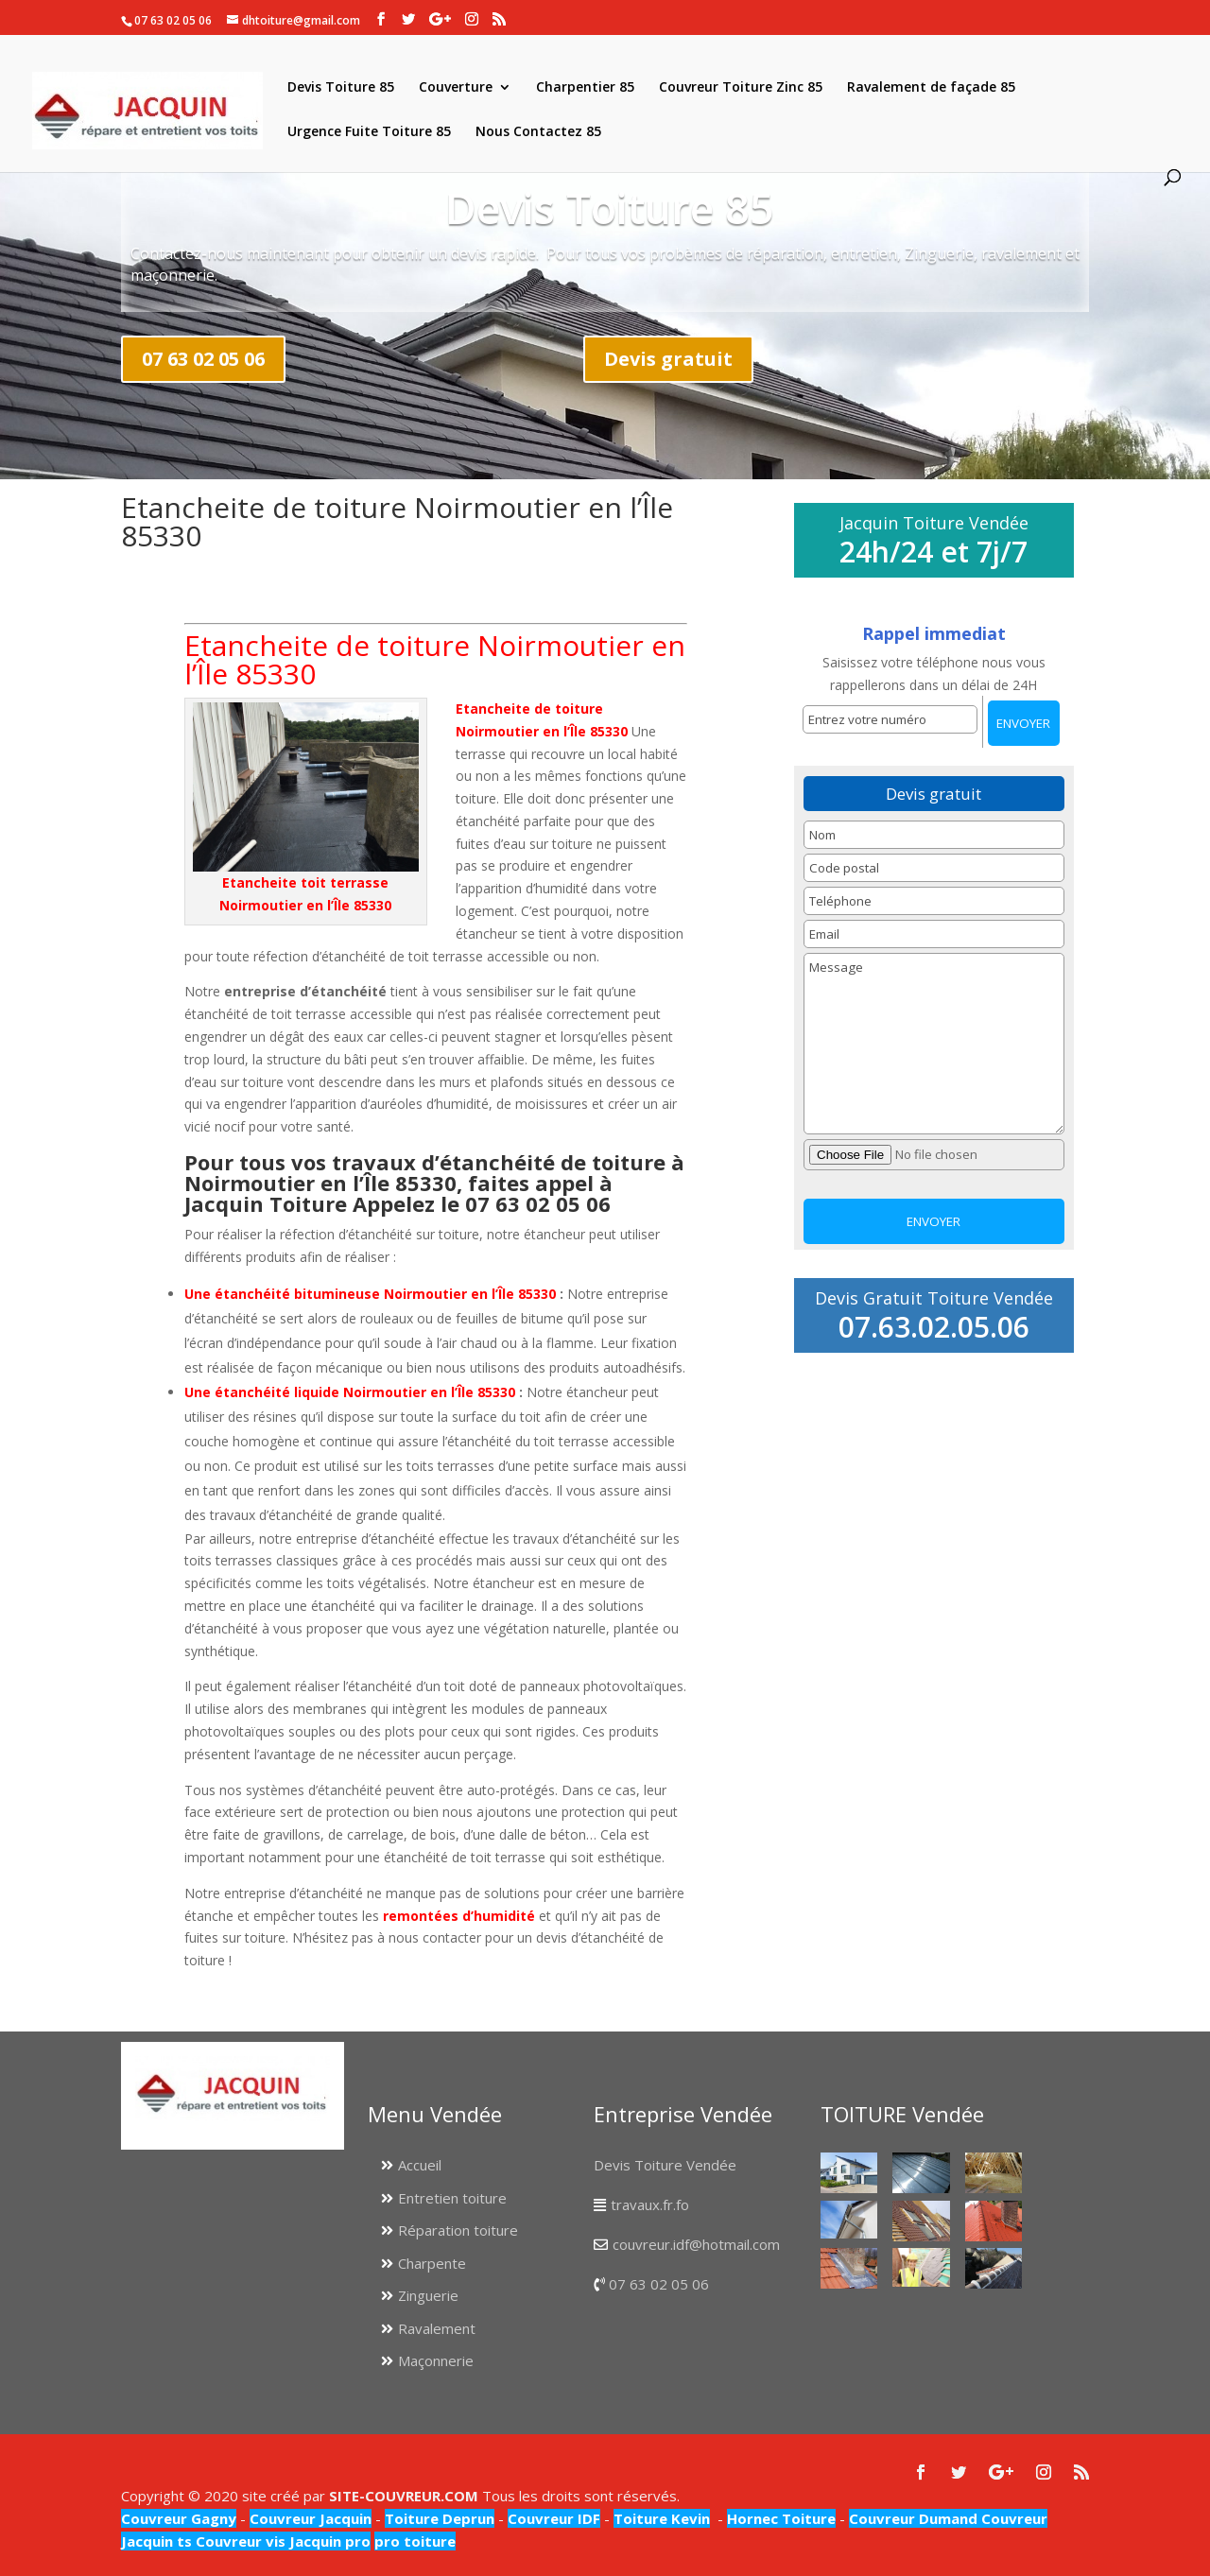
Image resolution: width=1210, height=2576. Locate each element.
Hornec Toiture (781, 2518)
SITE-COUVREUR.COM (403, 2495)
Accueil (419, 2164)
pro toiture (415, 2541)
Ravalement (436, 2328)
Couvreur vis (238, 2541)
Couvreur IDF (554, 2518)
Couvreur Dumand (913, 2518)
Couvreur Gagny (178, 2518)
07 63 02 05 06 (203, 359)
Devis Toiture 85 (340, 87)
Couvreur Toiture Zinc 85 (740, 87)
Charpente (432, 2263)
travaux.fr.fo (650, 2204)
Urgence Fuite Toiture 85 (369, 132)
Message (934, 1043)
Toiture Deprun (439, 2518)
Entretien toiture (452, 2197)
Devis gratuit (668, 359)
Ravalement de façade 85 (931, 87)
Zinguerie (428, 2295)
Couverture (456, 87)
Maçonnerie (436, 2360)
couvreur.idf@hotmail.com (696, 2244)
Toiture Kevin (662, 2518)
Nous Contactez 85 (538, 132)
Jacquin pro (328, 2541)
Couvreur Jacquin (311, 2518)
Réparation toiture (458, 2230)
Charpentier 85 (585, 87)
